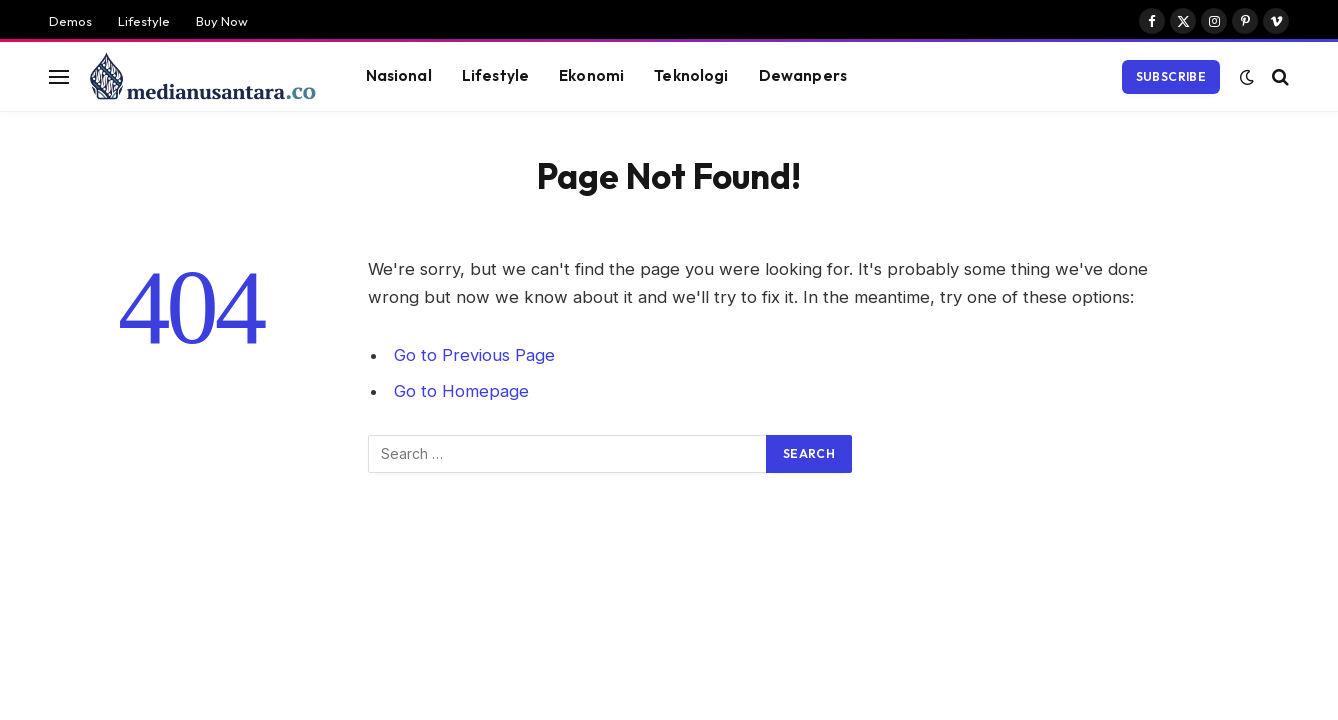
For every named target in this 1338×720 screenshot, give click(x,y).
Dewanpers (803, 75)
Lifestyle (144, 21)
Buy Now (222, 21)
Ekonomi (591, 75)
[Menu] (59, 76)
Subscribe (1171, 76)
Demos (70, 21)
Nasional (399, 75)
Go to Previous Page (474, 355)
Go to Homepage (461, 391)
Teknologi (691, 75)
